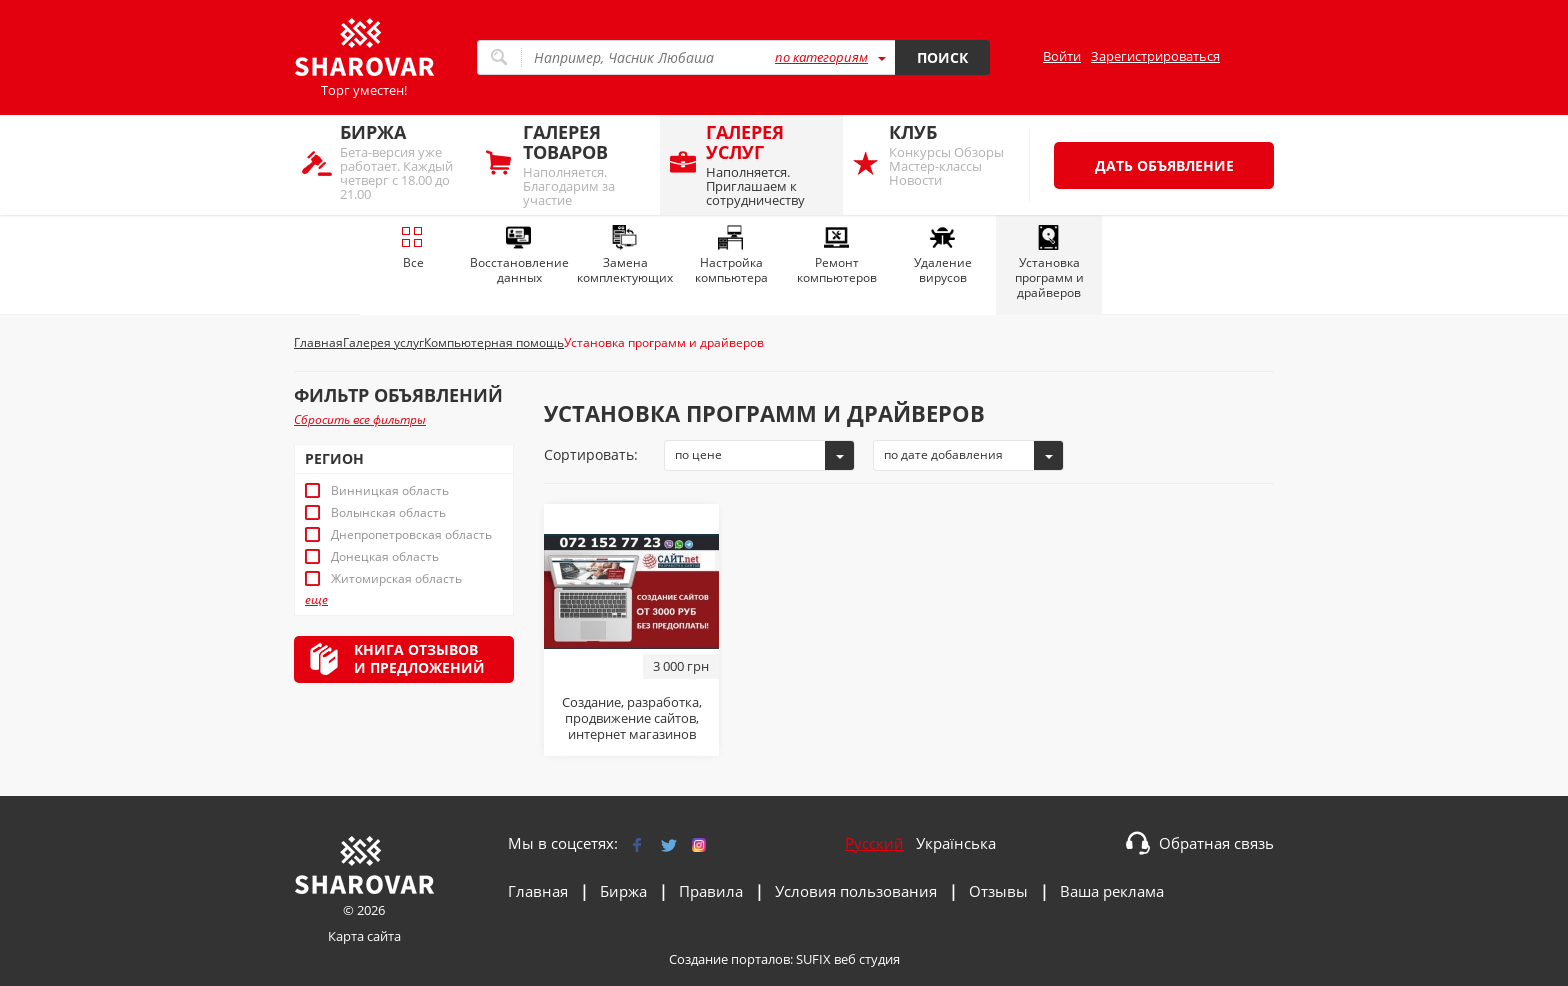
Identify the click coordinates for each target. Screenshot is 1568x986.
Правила (711, 891)
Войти (1062, 56)
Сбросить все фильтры (360, 419)
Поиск (942, 57)
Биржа (623, 891)
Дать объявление (1164, 165)
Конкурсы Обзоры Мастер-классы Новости (952, 154)
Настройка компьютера (731, 255)
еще (316, 600)
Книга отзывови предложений (419, 658)
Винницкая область (390, 491)
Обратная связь (1216, 843)
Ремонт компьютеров (837, 255)
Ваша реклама (1112, 891)
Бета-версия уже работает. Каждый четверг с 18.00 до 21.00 (403, 161)
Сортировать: (591, 454)
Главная (538, 891)
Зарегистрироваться (1155, 56)
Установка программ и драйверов (1049, 263)
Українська (956, 843)
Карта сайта (364, 936)
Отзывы (998, 891)
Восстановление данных (519, 255)
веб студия (867, 959)
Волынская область (388, 513)
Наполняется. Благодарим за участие (586, 164)
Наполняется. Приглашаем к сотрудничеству (769, 164)
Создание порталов (729, 959)
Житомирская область (396, 579)
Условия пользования (856, 891)
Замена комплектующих (625, 255)
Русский (874, 843)
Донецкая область (385, 557)
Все (412, 248)
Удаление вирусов (943, 255)
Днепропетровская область (411, 535)
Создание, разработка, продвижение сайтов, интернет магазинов (632, 718)
